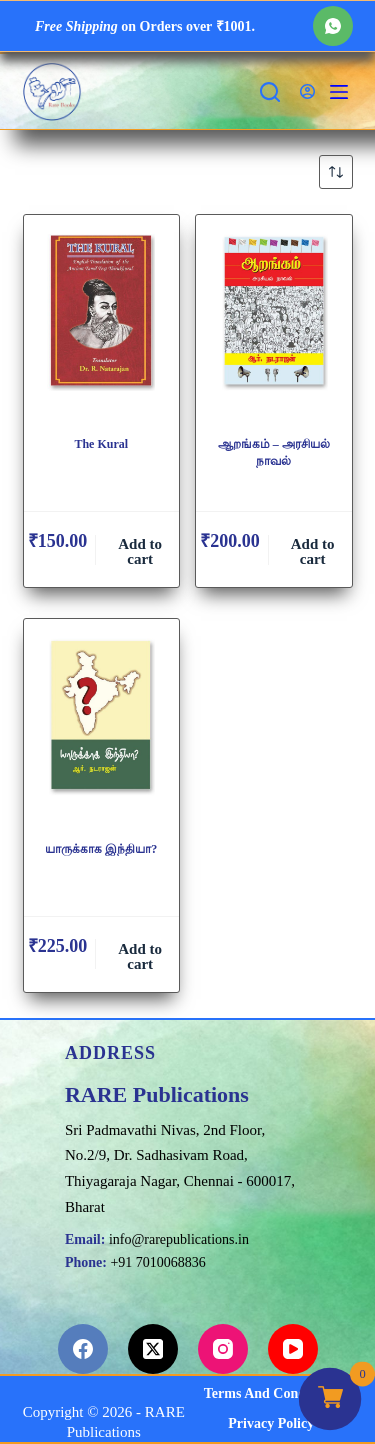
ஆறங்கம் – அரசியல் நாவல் (274, 452)
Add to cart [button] (140, 551)
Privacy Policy (271, 1423)
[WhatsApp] (333, 26)
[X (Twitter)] (153, 1349)
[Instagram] (223, 1349)
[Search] (270, 92)
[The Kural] (102, 318)
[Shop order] (336, 172)
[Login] (307, 91)
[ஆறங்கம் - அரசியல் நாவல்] (274, 318)
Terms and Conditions (271, 1393)
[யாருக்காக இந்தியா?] (102, 722)
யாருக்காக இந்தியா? (101, 849)
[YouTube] (293, 1349)
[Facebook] (83, 1349)
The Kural (101, 444)
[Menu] (339, 92)
